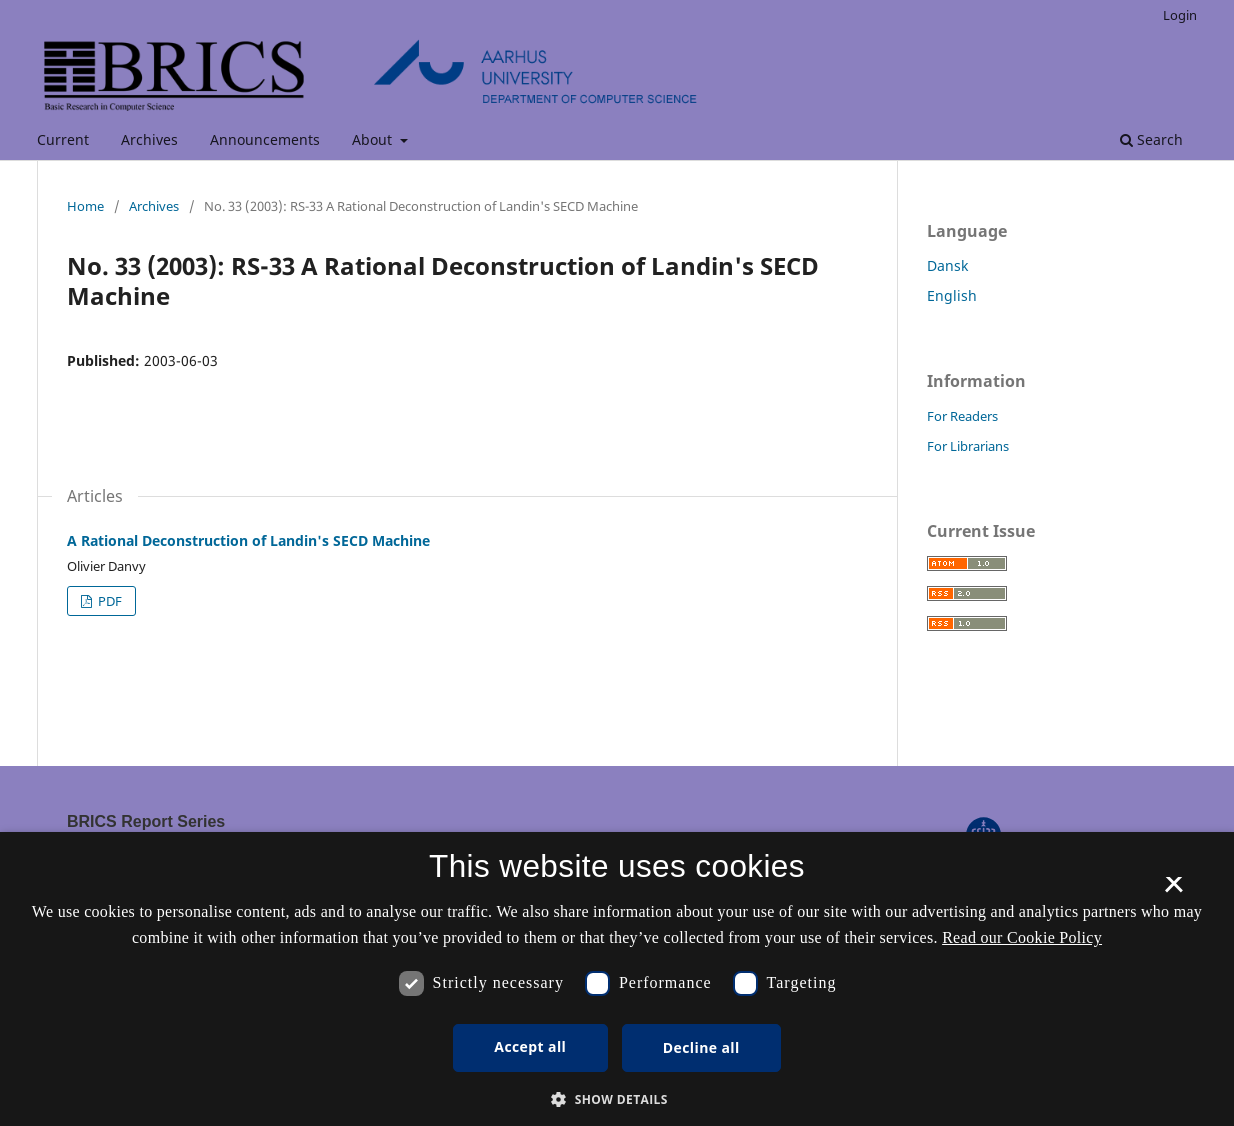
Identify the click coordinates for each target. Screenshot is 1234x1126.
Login (1180, 15)
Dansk (947, 265)
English (952, 295)
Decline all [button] (701, 1047)
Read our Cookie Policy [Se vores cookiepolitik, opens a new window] (1022, 937)
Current (63, 139)
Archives (149, 139)
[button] (617, 1099)
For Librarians (968, 446)
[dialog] (617, 979)
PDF (108, 601)
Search (1151, 139)
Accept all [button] (530, 1046)
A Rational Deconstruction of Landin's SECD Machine (248, 540)
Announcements (265, 139)
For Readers (962, 416)
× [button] (1173, 891)
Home (85, 206)
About (374, 139)
